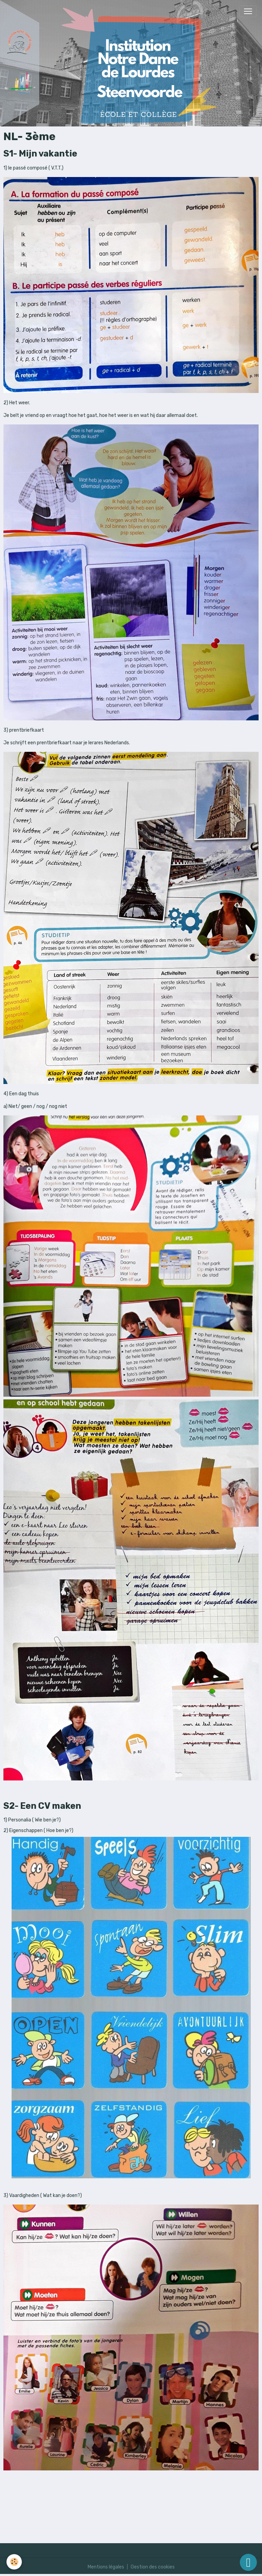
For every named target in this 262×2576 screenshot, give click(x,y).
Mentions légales (106, 2567)
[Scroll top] (248, 2562)
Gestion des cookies (153, 2567)
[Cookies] (14, 2562)
